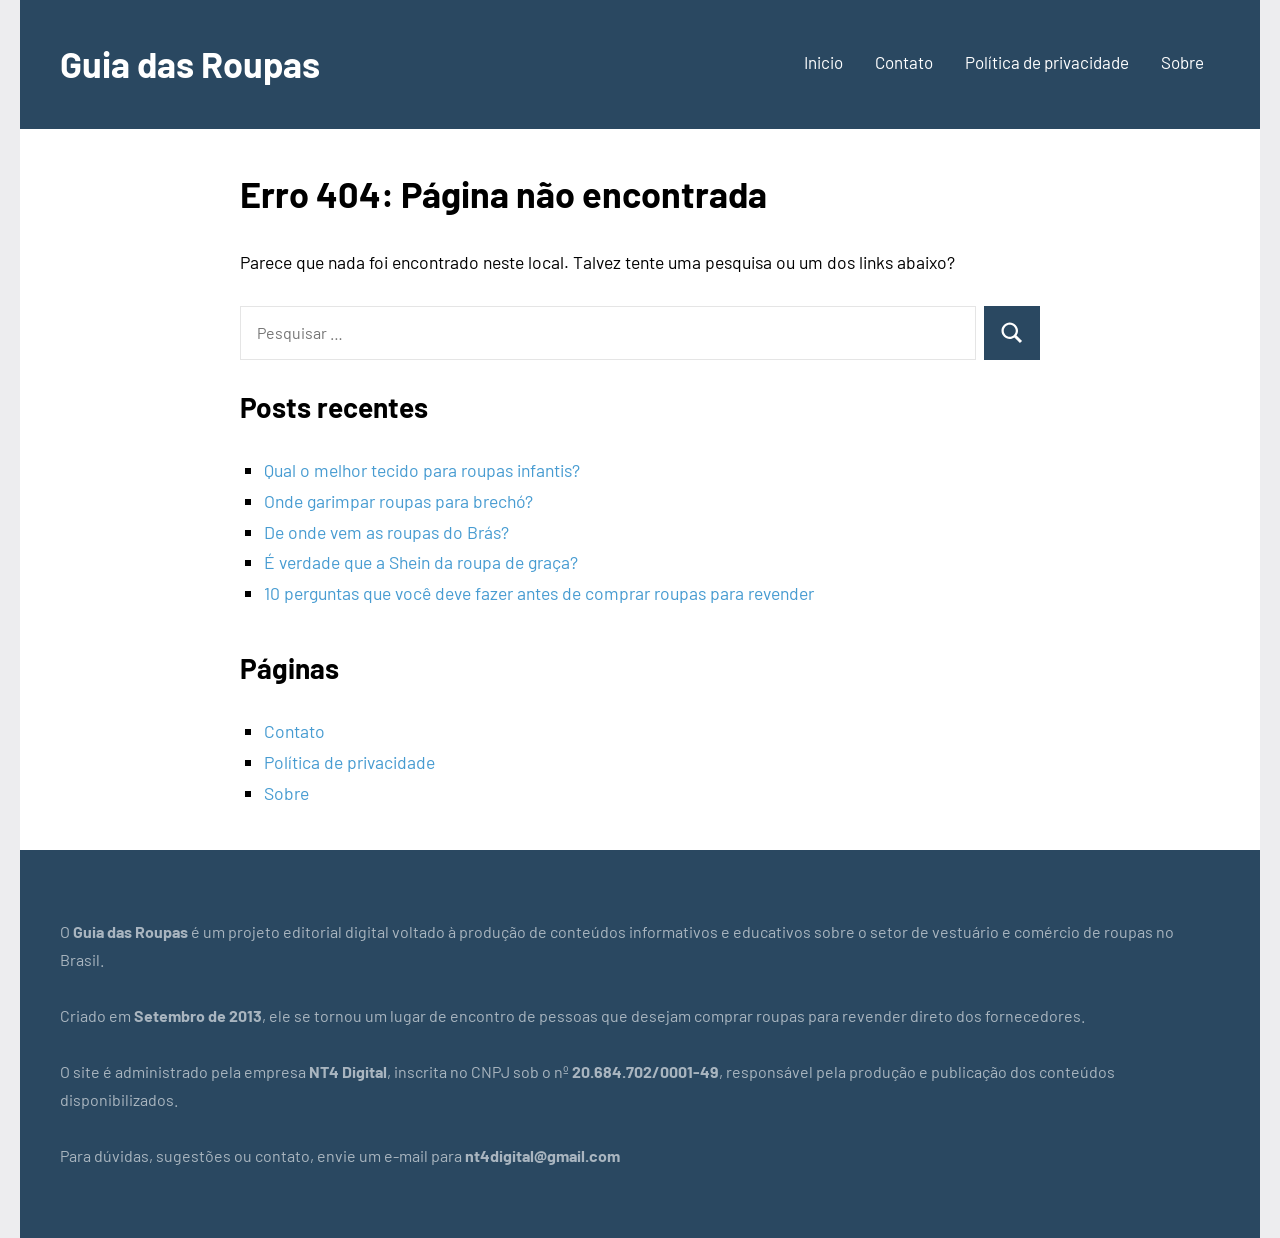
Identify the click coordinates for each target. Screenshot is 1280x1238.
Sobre (1182, 62)
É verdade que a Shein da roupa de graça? (421, 562)
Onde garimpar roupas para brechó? (398, 501)
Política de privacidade (1047, 62)
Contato (904, 62)
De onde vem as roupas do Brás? (386, 532)
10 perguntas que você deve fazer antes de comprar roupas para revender (539, 593)
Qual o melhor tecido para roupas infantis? (422, 470)
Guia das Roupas (190, 63)
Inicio (823, 62)
